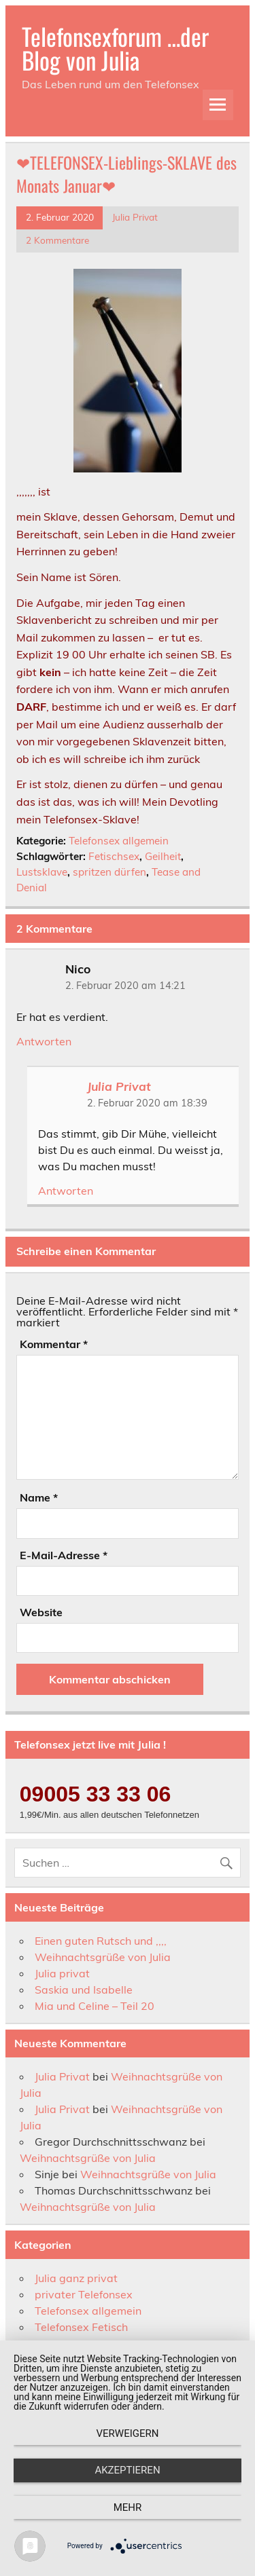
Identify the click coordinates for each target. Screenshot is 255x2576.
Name (39, 1497)
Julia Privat (135, 217)
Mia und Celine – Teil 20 (94, 2006)
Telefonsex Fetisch (81, 2327)
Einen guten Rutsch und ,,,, (101, 1940)
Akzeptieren (127, 2470)
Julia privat (62, 1973)
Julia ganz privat (76, 2278)
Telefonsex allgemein (119, 840)
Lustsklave (41, 871)
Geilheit (163, 856)
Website (41, 1612)
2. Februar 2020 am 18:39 (147, 1103)
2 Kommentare (57, 240)
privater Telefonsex (84, 2294)
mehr (128, 2507)
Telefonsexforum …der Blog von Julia (115, 47)
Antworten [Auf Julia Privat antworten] (65, 1190)
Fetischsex (113, 856)
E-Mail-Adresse (63, 1555)
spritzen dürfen (109, 871)
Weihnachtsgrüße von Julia (103, 1957)
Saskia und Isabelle (84, 1989)
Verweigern (128, 2433)
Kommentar (54, 1344)
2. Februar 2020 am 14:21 (125, 985)
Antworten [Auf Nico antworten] (43, 1041)
